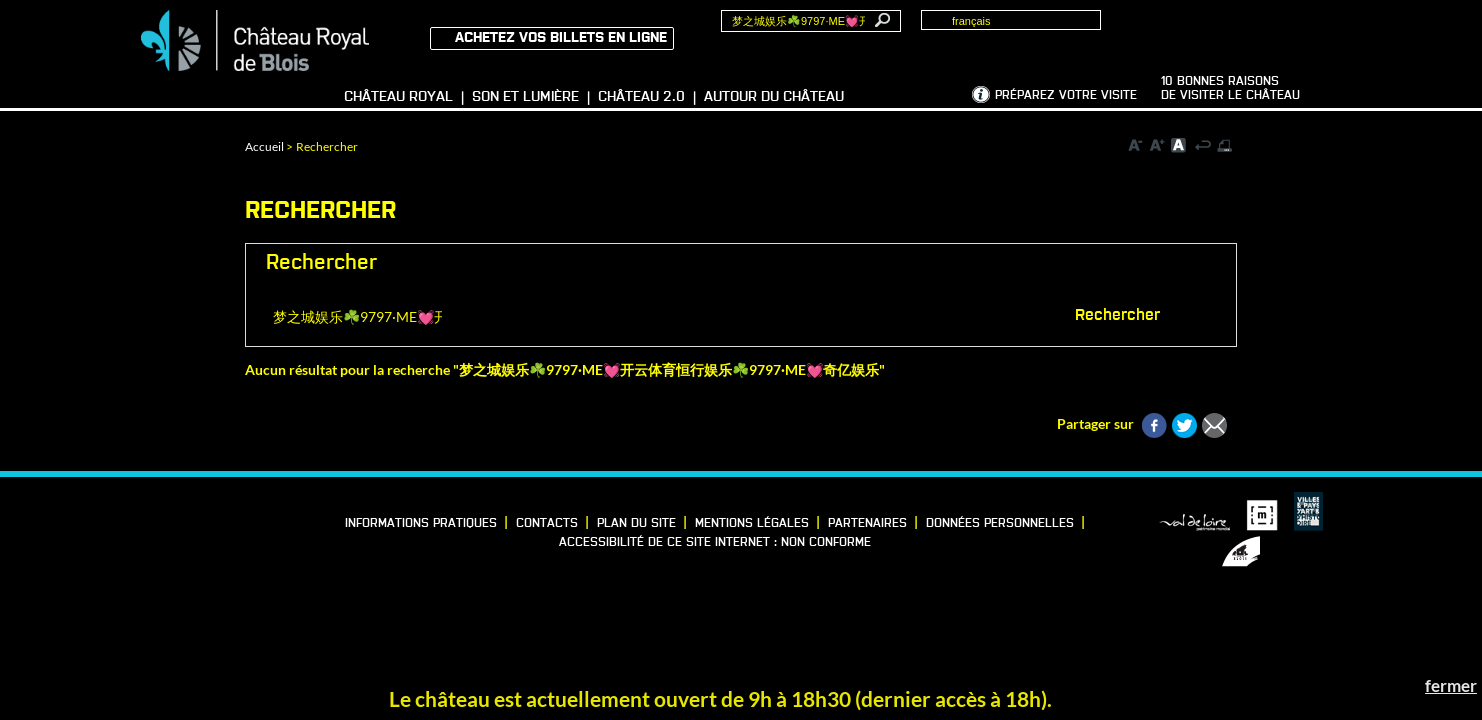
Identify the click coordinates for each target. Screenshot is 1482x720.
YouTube (159, 545)
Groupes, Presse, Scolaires (1254, 31)
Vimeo (221, 519)
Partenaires (867, 524)
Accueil (264, 146)
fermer (1451, 685)
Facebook (159, 519)
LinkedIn (190, 519)
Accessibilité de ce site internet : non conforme (715, 543)
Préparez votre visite (1066, 96)
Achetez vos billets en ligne (561, 38)
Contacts (547, 524)
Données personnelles (1000, 524)
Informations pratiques (421, 524)
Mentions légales (752, 524)
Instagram (252, 519)
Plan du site (636, 524)
